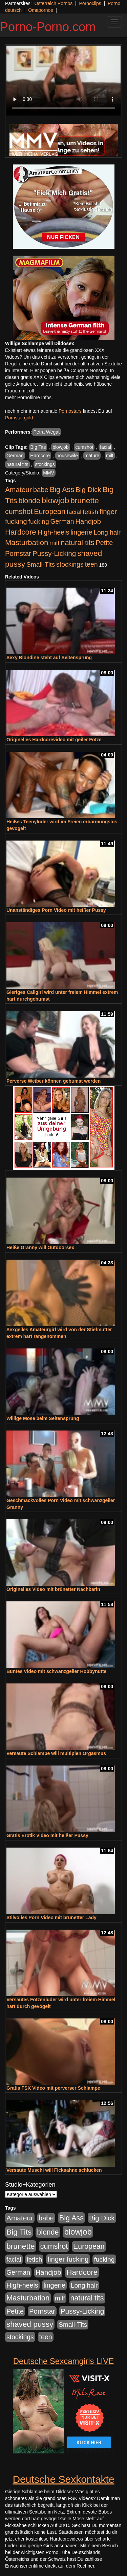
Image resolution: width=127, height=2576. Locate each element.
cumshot (84, 447)
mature (92, 455)
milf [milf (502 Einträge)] (54, 542)
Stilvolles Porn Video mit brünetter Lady (51, 1917)
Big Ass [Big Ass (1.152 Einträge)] (62, 489)
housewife (67, 455)
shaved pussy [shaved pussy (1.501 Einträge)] (29, 2324)
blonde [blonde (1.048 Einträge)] (29, 501)
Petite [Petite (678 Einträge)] (104, 542)
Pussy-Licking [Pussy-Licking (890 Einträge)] (54, 553)
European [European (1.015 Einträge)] (49, 512)
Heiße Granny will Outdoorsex (40, 1247)
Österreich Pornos (53, 3)
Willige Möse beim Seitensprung (42, 1418)
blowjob (60, 447)
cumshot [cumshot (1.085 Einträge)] (19, 511)
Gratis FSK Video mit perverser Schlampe (53, 2088)
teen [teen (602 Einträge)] (91, 564)
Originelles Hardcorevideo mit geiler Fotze (54, 739)
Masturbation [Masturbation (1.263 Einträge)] (26, 542)
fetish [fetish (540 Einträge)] (90, 511)
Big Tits (38, 447)
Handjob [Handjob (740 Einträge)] (88, 521)
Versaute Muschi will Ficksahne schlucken (54, 2170)
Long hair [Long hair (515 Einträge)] (107, 532)
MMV (48, 472)
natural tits (17, 464)
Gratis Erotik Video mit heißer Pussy (47, 1835)
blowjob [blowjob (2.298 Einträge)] (55, 500)
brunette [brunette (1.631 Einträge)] (84, 500)
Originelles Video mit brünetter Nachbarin (53, 1589)
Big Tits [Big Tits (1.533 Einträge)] (18, 2231)
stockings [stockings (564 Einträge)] (70, 564)
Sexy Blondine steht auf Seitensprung (49, 657)
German (15, 455)
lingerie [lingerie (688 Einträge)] (81, 532)
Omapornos (40, 10)
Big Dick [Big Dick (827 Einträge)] (88, 489)
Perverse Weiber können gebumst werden (53, 1081)
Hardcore (40, 455)
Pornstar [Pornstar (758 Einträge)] (18, 553)
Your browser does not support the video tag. (63, 80)
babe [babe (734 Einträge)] (40, 489)
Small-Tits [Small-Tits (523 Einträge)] (40, 564)
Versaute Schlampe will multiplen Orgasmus (56, 1753)
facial (105, 447)
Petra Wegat (46, 432)
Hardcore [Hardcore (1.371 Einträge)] (20, 532)
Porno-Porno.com (48, 27)
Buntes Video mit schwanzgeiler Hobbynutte (56, 1671)
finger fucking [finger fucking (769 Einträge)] (67, 2259)
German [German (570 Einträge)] (62, 521)
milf (109, 455)
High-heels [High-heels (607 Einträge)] (53, 532)
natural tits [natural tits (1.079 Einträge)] (77, 543)
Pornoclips (90, 3)
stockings (45, 464)
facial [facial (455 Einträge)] (74, 511)
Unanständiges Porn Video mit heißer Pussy (56, 910)
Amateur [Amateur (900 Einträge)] (18, 489)
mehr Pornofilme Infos (28, 397)
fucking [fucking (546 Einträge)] (38, 521)
